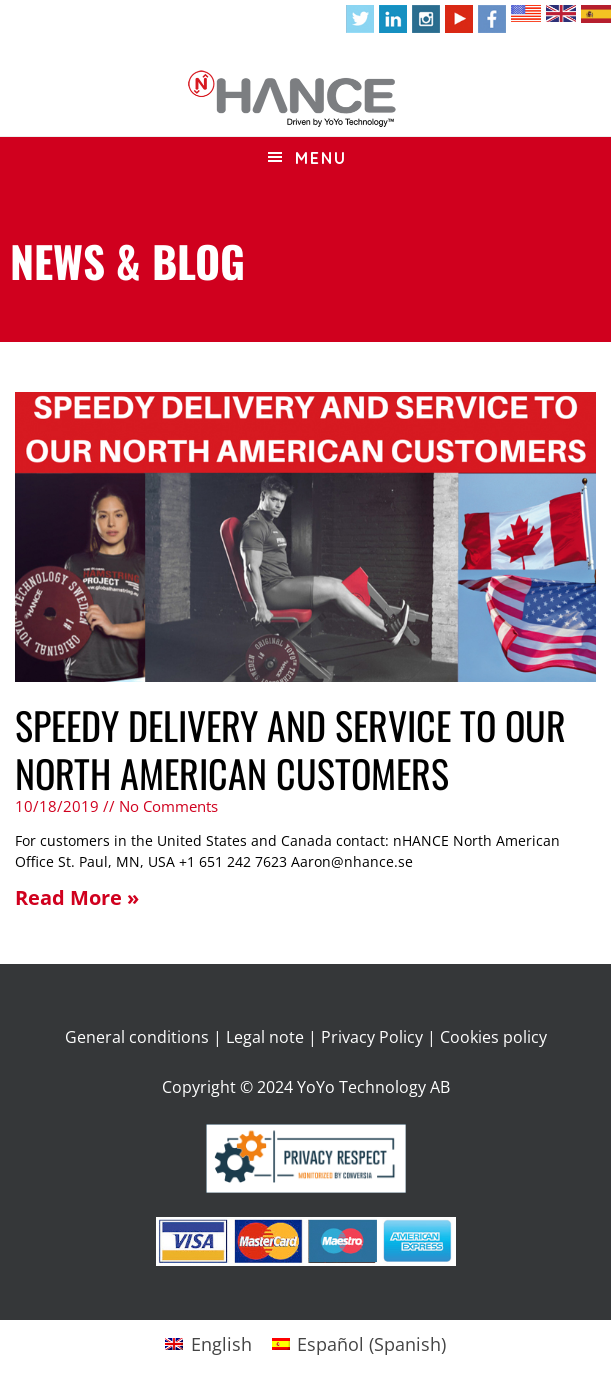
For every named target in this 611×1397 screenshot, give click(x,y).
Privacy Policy (372, 1037)
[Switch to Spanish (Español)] (359, 1343)
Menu (321, 158)
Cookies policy (493, 1037)
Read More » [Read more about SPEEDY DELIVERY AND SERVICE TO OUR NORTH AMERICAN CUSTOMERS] (77, 897)
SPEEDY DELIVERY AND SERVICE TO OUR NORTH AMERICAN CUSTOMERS (290, 749)
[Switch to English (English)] (208, 1343)
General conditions (137, 1037)
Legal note (265, 1037)
